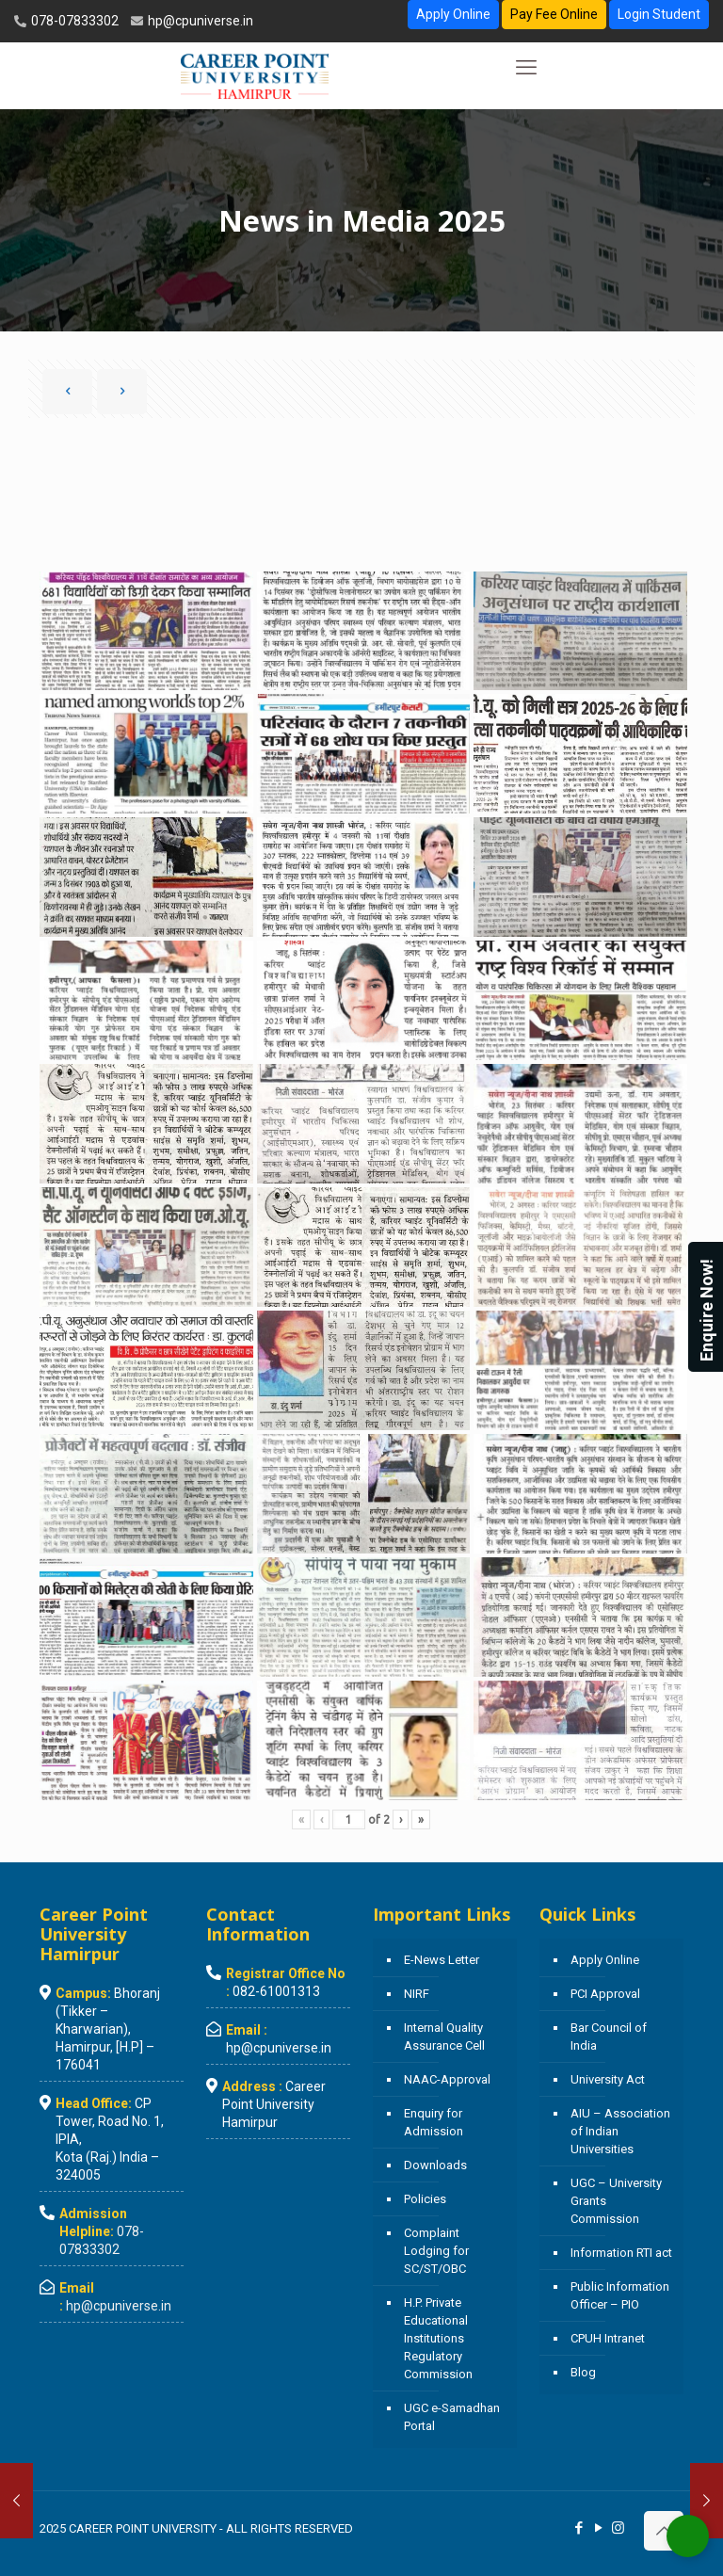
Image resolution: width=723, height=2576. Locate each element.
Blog (583, 2372)
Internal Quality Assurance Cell (444, 2037)
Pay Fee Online (554, 14)
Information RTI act (621, 2253)
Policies (425, 2199)
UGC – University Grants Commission (616, 2201)
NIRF (416, 1994)
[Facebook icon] (578, 2528)
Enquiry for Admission (433, 2122)
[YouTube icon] (598, 2528)
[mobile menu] (526, 68)
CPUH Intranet (607, 2338)
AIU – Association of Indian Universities (620, 2131)
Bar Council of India (608, 2037)
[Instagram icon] (618, 2528)
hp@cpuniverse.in (199, 20)
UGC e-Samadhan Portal (452, 2417)
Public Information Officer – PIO (619, 2295)
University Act (607, 2079)
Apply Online (453, 14)
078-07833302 (73, 20)
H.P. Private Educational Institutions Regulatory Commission (438, 2338)
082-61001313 (276, 1991)
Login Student (659, 14)
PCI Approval (605, 1994)
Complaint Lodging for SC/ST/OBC (436, 2251)
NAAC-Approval (447, 2079)
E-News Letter (441, 1960)
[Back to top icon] (663, 2531)
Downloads (435, 2165)
